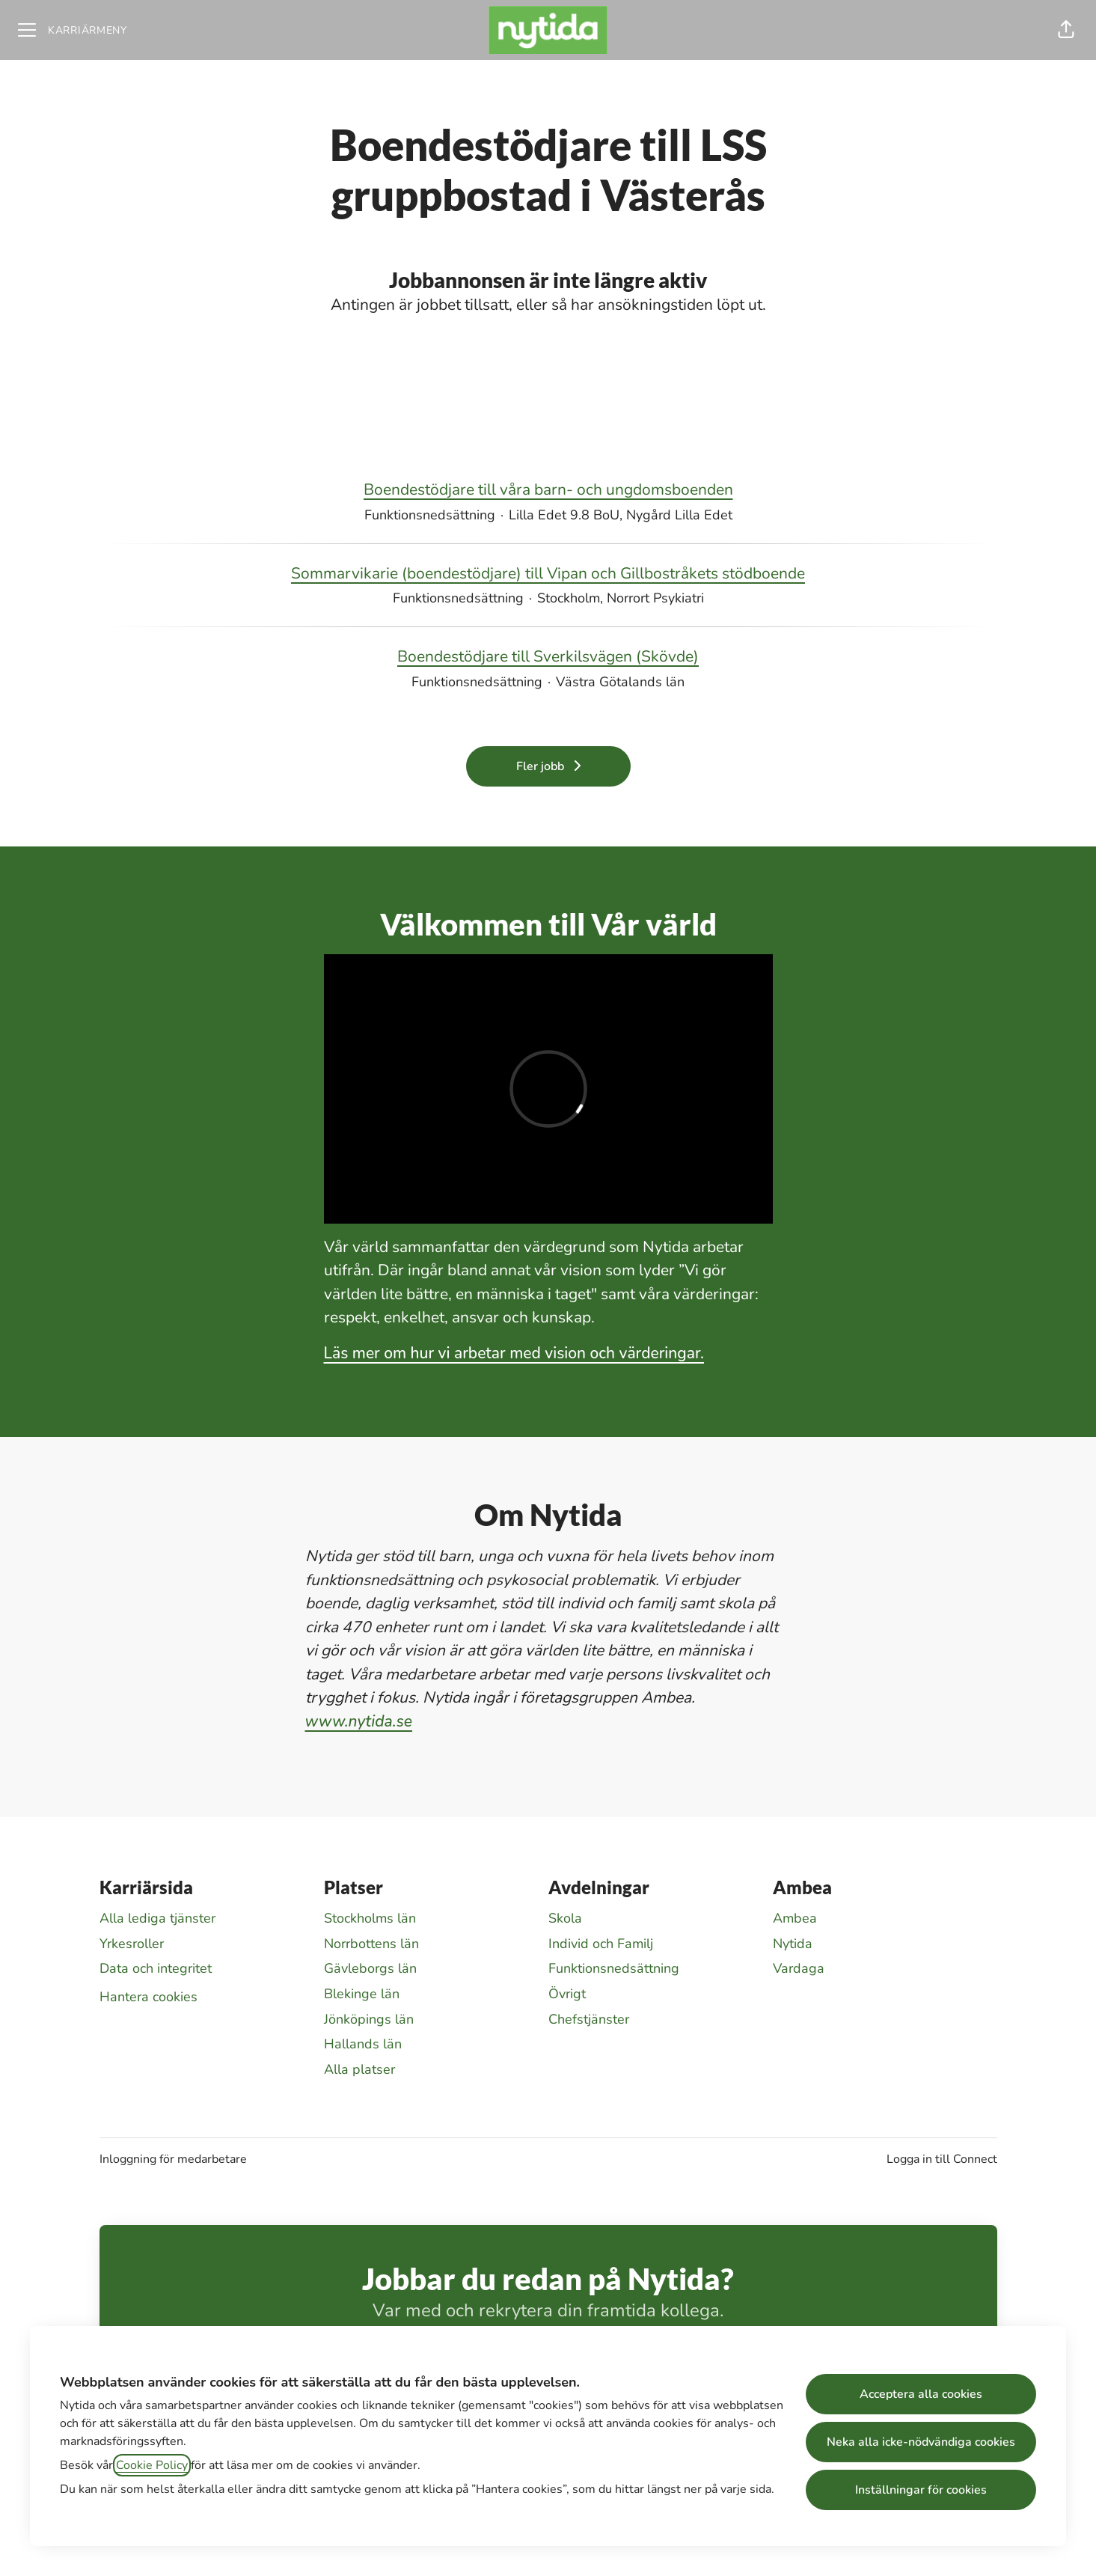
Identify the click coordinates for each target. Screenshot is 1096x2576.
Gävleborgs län (370, 1968)
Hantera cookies (149, 1997)
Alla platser (359, 2069)
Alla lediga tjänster (157, 1918)
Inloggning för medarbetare (173, 2159)
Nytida (792, 1944)
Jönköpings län (369, 2019)
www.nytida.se (359, 1721)
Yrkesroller (132, 1944)
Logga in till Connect (942, 2159)
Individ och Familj (600, 1944)
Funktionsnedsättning (613, 1968)
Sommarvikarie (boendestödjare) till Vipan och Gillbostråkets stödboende (548, 574)
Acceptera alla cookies (921, 2394)
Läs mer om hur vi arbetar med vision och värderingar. (514, 1353)
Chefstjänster (588, 2019)
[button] (1066, 30)
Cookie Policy (152, 2465)
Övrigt (567, 1994)
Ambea (795, 1918)
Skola (565, 1918)
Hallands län (363, 2044)
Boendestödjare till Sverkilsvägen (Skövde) (548, 657)
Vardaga (798, 1968)
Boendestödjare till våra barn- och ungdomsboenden (548, 490)
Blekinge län (361, 1994)
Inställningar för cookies (921, 2490)
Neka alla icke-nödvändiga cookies (921, 2442)
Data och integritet (156, 1968)
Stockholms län (370, 1918)
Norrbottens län (371, 1944)
